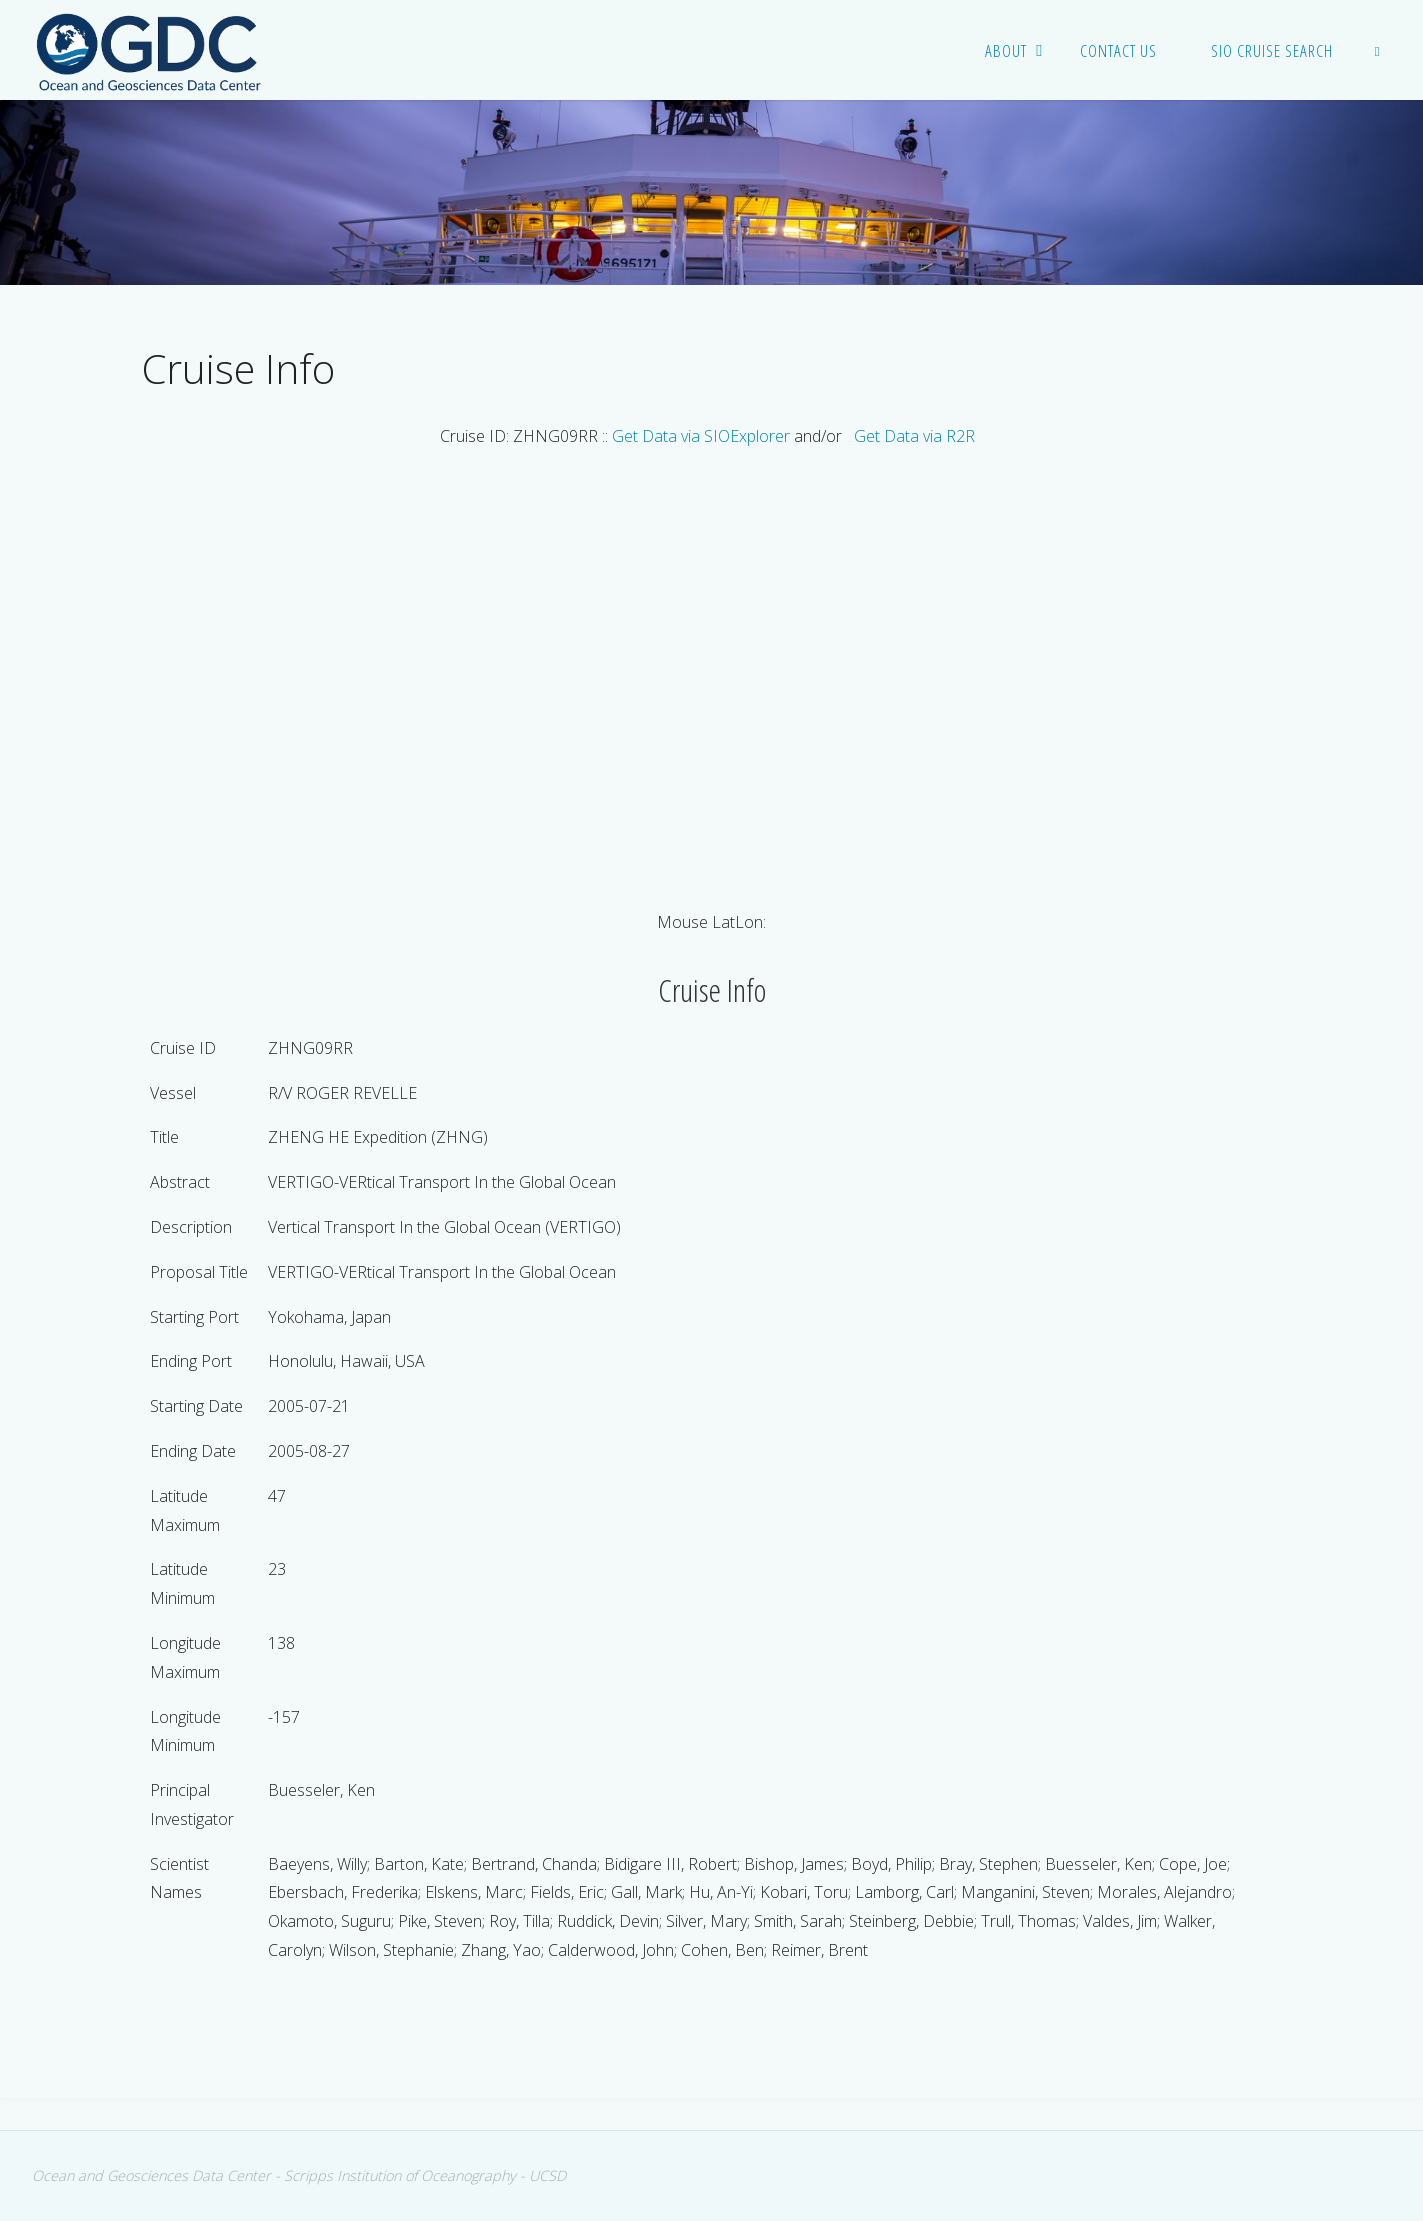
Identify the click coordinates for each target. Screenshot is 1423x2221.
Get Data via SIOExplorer (701, 436)
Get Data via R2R (914, 436)
